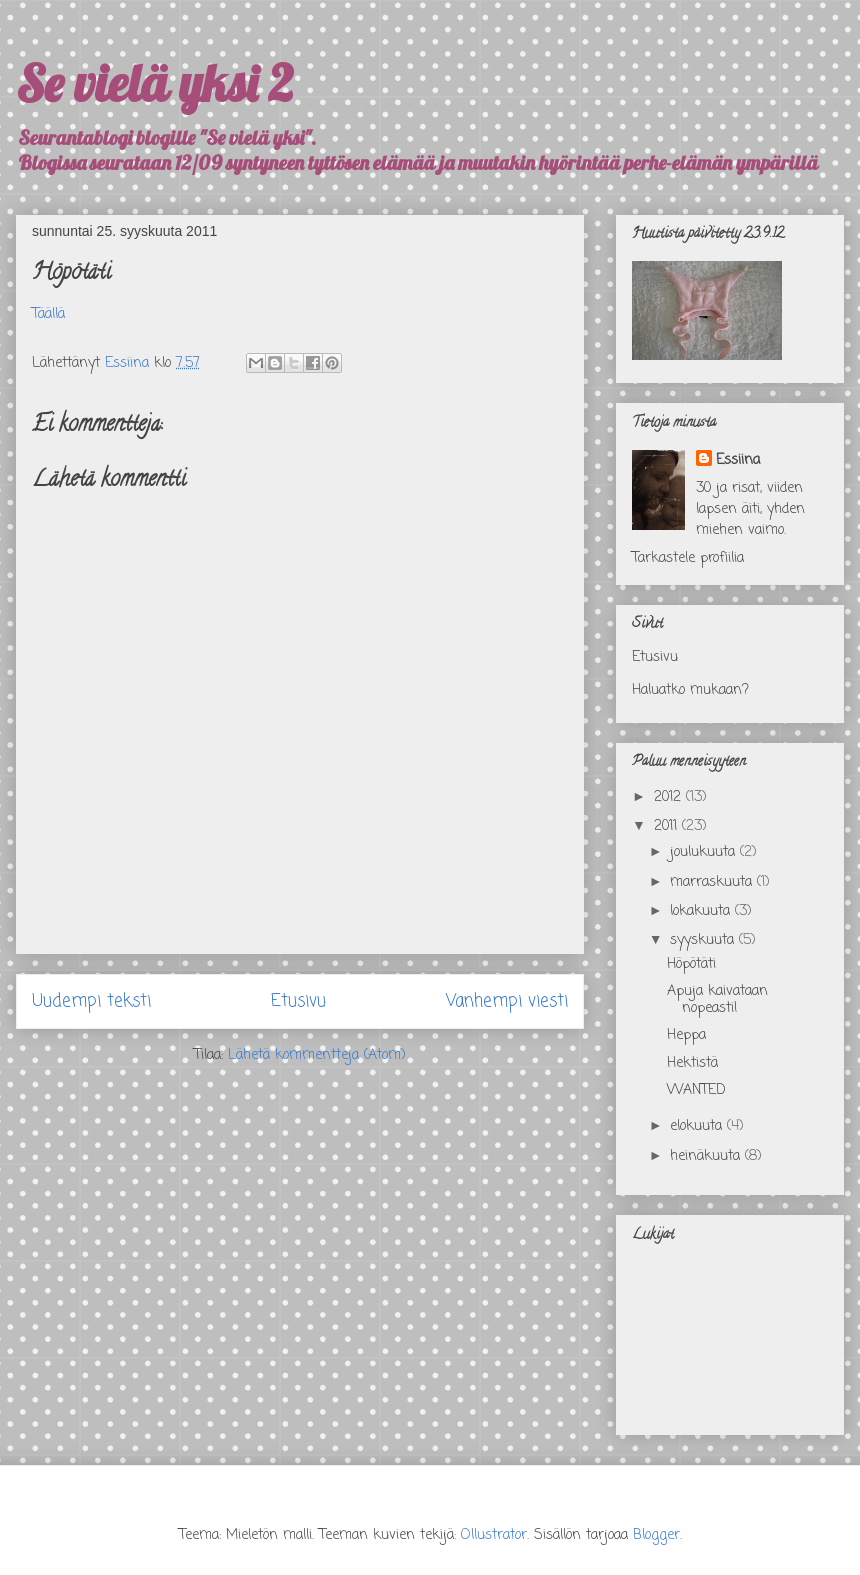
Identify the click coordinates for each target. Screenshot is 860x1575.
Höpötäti (691, 964)
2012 (670, 797)
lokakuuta (702, 911)
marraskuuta (713, 882)
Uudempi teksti (91, 1001)
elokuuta (698, 1126)
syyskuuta (704, 940)
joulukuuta (705, 852)
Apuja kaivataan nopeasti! (717, 1000)
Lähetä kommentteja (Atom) (317, 1055)
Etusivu (298, 1001)
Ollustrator (494, 1535)
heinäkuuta (707, 1156)
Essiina (738, 460)
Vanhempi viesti (507, 1001)
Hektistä (692, 1063)
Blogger (656, 1535)
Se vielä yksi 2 (154, 83)
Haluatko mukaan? (690, 690)
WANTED (696, 1090)
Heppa (686, 1035)
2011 (668, 826)
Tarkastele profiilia (688, 558)
